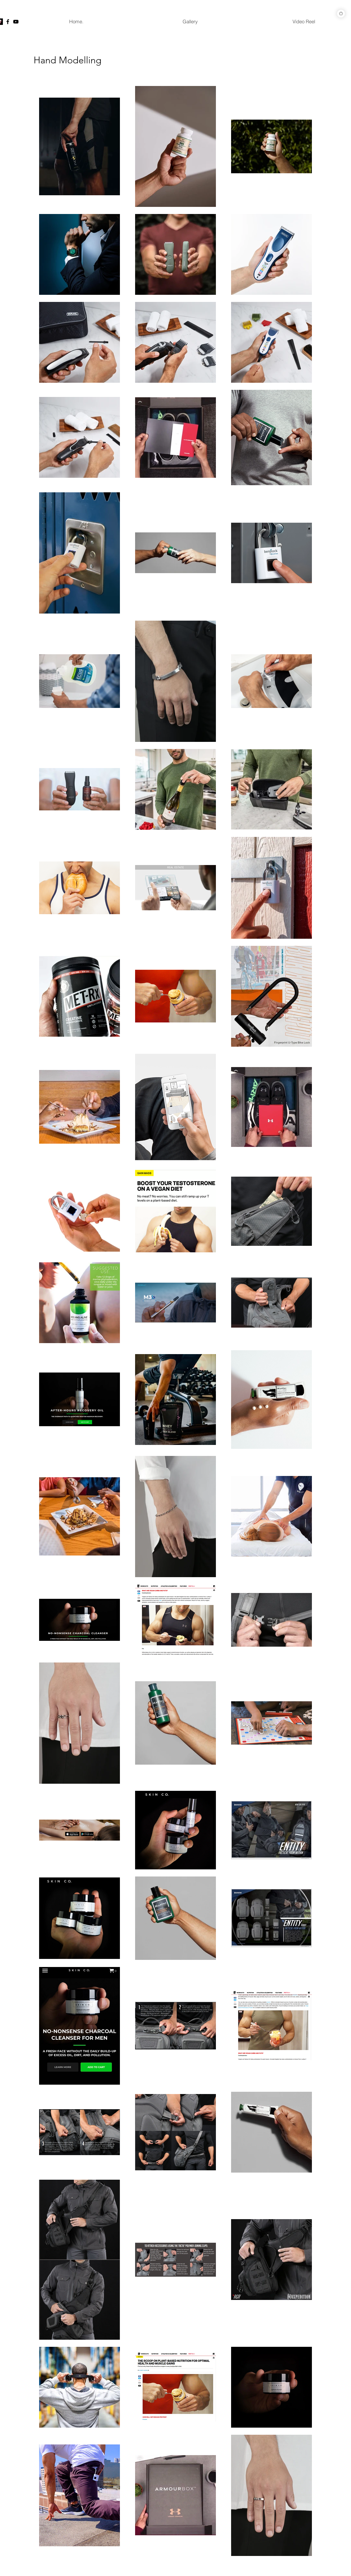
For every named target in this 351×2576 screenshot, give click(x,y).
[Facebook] (8, 21)
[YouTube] (16, 21)
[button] (190, 21)
